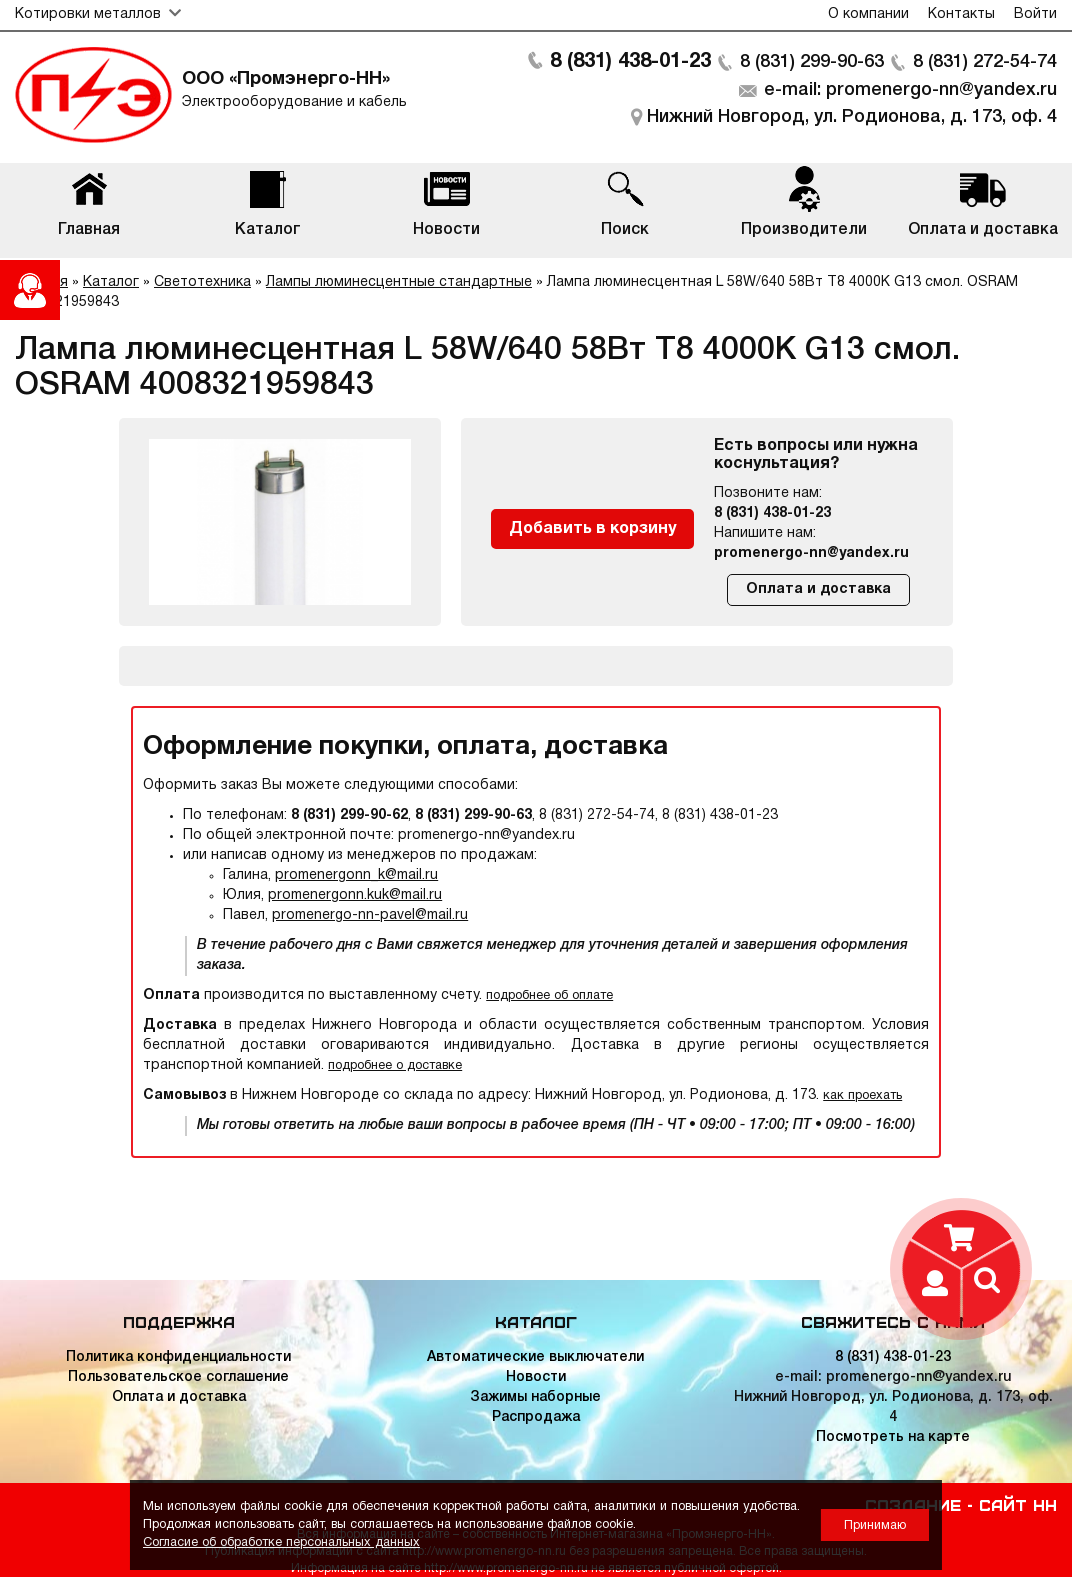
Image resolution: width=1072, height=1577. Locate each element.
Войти (1035, 14)
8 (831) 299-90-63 (812, 62)
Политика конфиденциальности (178, 1357)
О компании (868, 14)
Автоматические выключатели (535, 1357)
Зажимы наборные (535, 1397)
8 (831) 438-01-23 (630, 62)
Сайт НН (1018, 1504)
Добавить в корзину (592, 529)
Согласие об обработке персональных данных (281, 1542)
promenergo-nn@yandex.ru (811, 553)
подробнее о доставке (395, 1065)
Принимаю (875, 1525)
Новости (536, 1377)
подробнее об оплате (549, 995)
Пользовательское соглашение (178, 1377)
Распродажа (536, 1417)
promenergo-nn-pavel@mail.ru (370, 915)
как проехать (862, 1095)
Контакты (961, 14)
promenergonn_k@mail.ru (356, 875)
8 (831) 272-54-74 (985, 62)
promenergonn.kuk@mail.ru (355, 895)
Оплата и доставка (818, 589)
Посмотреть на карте (893, 1437)
